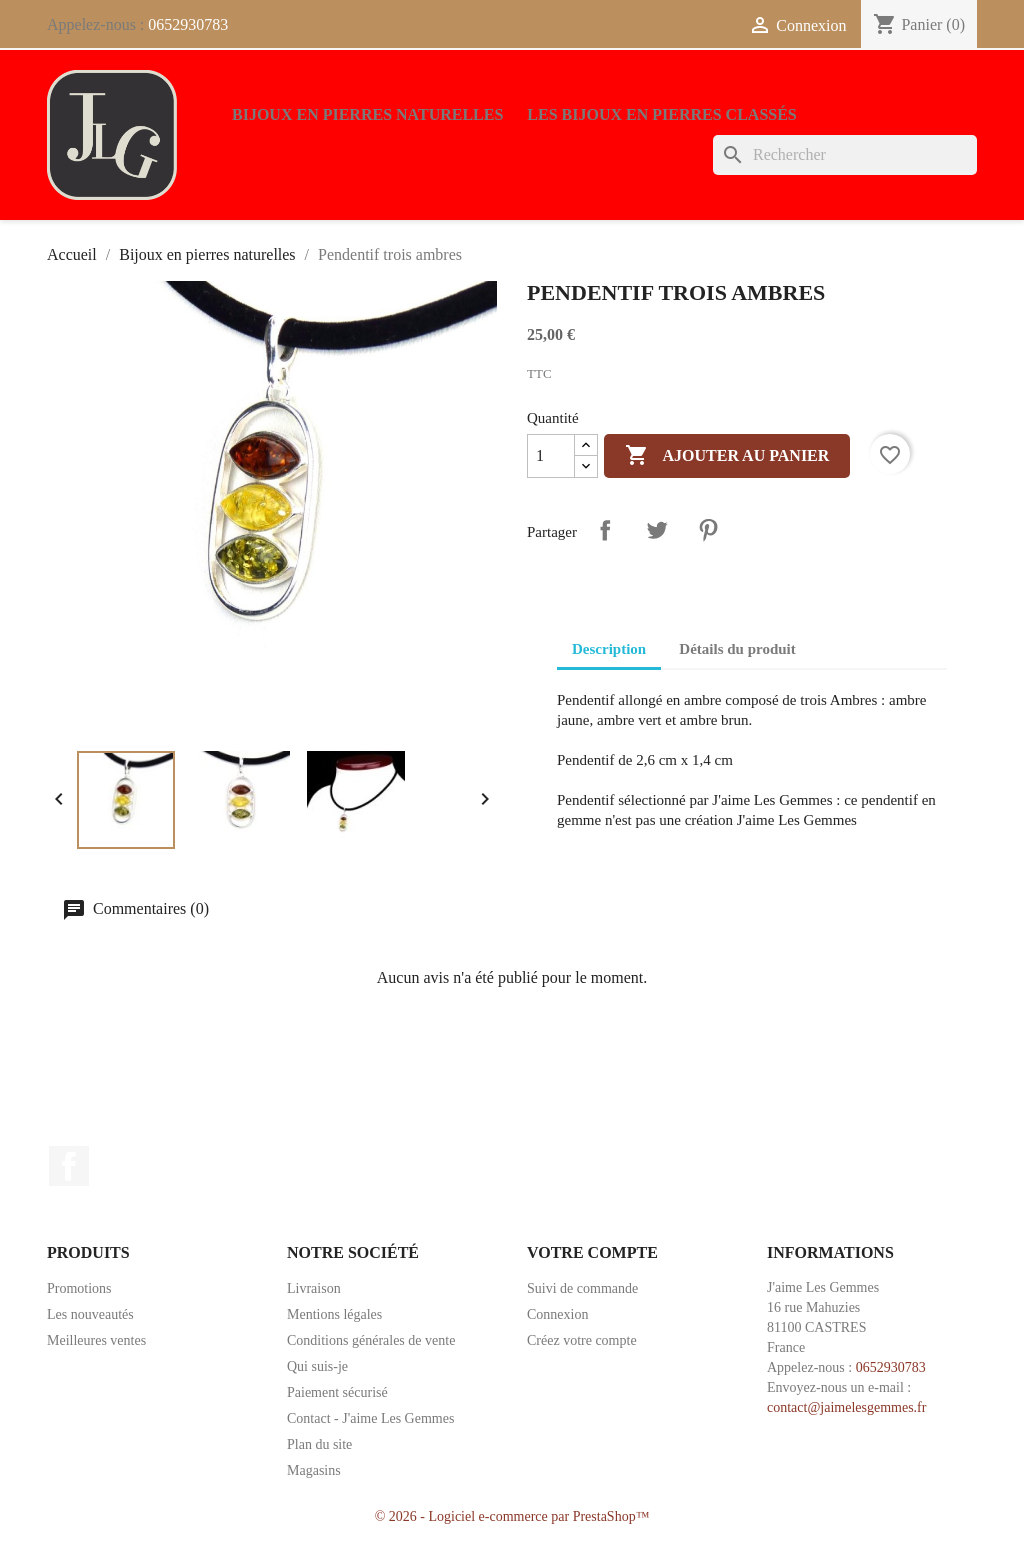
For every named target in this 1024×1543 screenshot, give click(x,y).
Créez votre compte (582, 1340)
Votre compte (592, 1252)
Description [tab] (609, 649)
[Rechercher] (845, 155)
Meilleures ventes (96, 1340)
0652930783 (188, 24)
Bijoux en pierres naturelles (367, 114)
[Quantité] (551, 456)
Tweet (657, 530)
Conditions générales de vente (371, 1340)
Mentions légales (334, 1314)
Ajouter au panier (727, 456)
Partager (605, 530)
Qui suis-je (317, 1366)
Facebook (69, 1166)
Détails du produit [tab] (737, 649)
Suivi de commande (582, 1288)
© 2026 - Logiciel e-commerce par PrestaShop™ (512, 1516)
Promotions (79, 1288)
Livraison (314, 1288)
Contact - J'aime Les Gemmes (370, 1418)
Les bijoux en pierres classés (661, 114)
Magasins (314, 1470)
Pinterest (708, 530)
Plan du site (319, 1444)
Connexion (557, 1314)
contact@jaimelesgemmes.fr (846, 1407)
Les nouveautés (90, 1314)
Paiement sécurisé (337, 1392)
